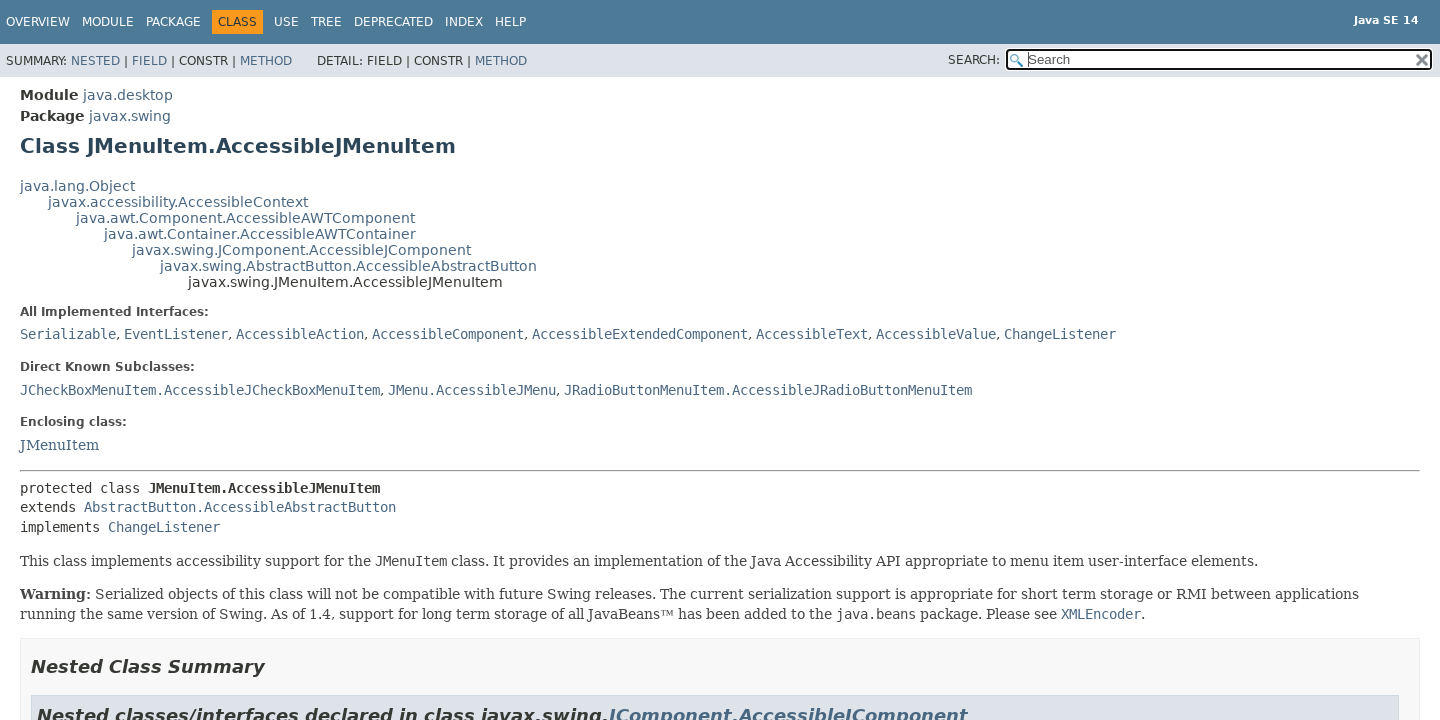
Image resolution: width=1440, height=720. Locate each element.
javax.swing (130, 116)
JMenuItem (59, 445)
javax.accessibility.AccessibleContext (178, 202)
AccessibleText (812, 334)
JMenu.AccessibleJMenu (472, 390)
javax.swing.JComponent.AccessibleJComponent (301, 250)
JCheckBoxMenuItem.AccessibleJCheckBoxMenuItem (200, 390)
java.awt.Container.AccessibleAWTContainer (260, 234)
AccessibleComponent (448, 334)
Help (510, 22)
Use (286, 22)
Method (266, 61)
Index (464, 22)
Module (108, 22)
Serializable (68, 334)
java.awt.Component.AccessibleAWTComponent (245, 218)
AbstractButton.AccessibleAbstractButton (240, 507)
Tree (326, 22)
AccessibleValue (936, 334)
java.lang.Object (77, 186)
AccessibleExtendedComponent (640, 334)
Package (173, 22)
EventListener (176, 334)
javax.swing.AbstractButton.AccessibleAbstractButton (348, 266)
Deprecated (393, 22)
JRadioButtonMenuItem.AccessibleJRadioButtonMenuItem (768, 390)
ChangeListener (1060, 334)
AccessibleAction (300, 334)
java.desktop (128, 95)
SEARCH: (974, 60)
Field (149, 61)
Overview (38, 22)
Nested (95, 61)
